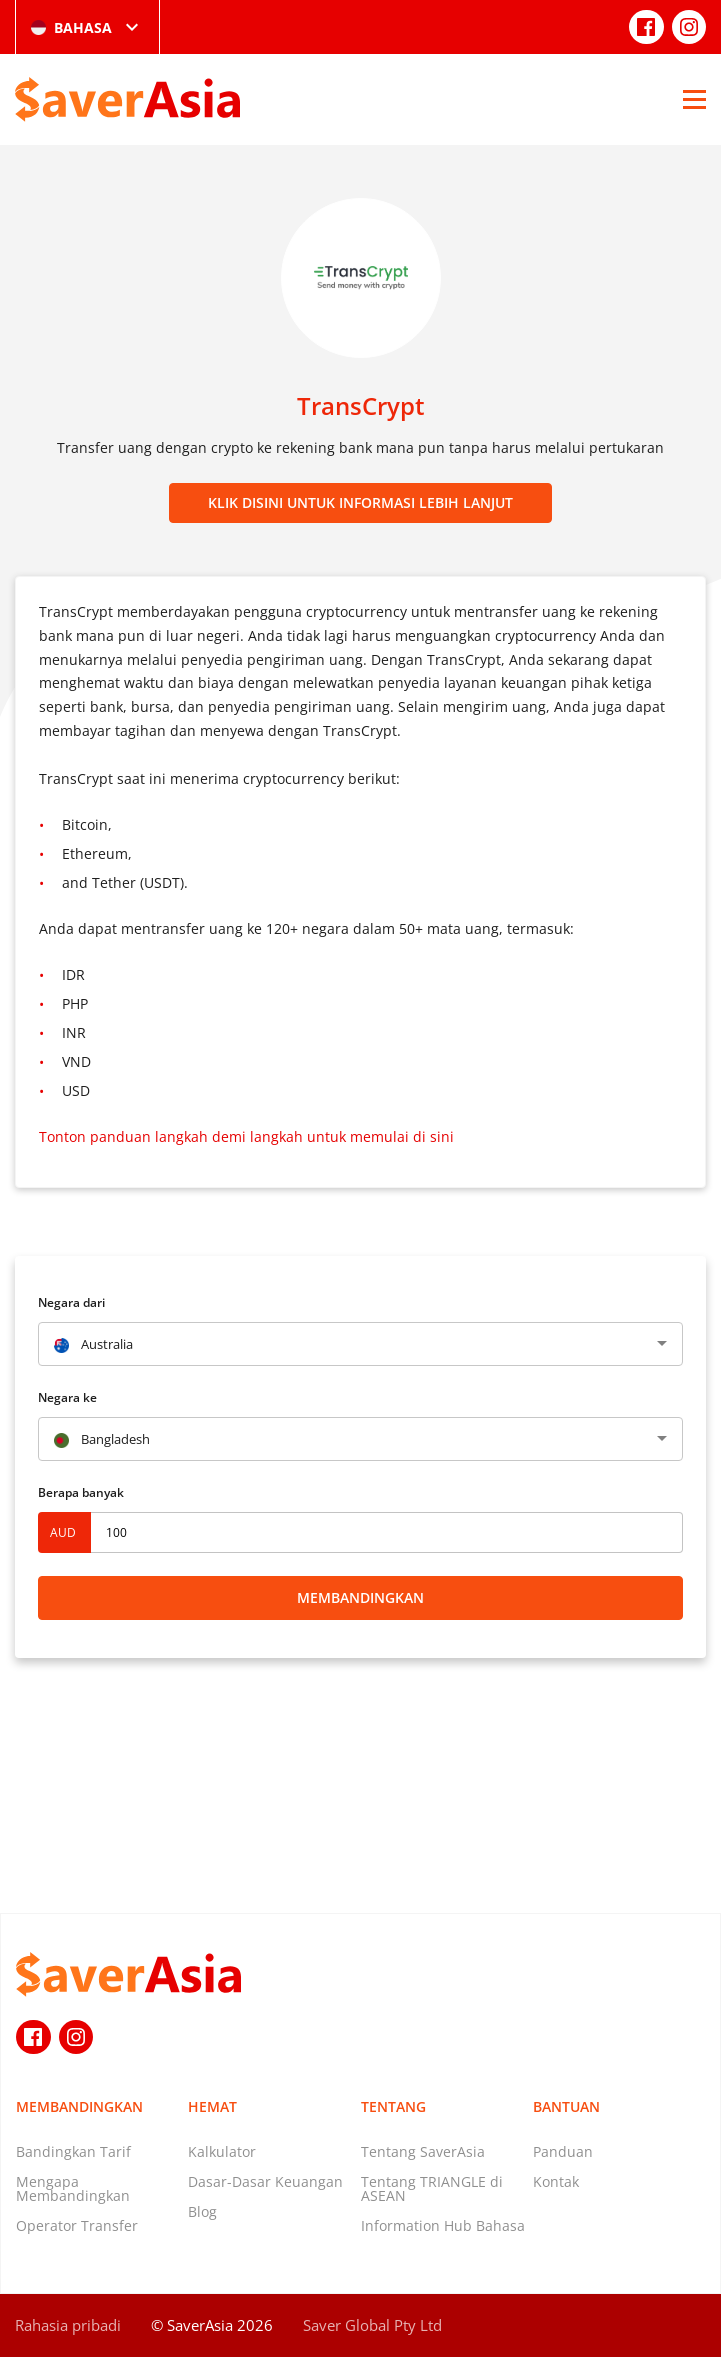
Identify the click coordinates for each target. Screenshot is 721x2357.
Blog (202, 2211)
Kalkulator (222, 2151)
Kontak (556, 2181)
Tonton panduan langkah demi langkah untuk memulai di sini (246, 1136)
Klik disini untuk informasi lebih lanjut (360, 502)
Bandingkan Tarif (73, 2151)
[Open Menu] (694, 99)
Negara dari (71, 1302)
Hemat (212, 2106)
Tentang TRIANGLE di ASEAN (432, 2188)
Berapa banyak (81, 1492)
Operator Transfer (77, 2225)
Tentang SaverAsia (423, 2151)
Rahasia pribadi (68, 2325)
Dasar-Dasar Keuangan (265, 2181)
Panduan (563, 2151)
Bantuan (566, 2106)
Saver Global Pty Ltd (372, 2325)
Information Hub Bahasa (443, 2225)
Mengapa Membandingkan (73, 2188)
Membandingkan (360, 1597)
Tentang (393, 2106)
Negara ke (67, 1397)
